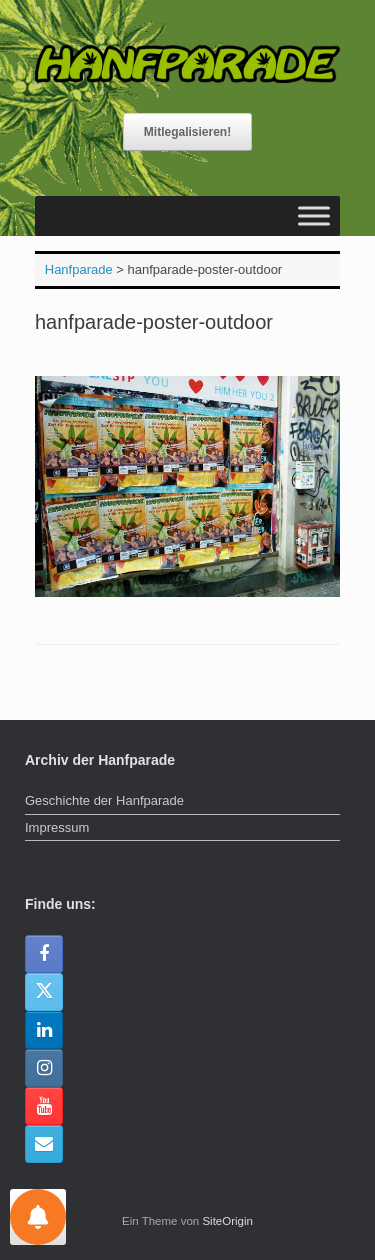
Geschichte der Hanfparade (104, 800)
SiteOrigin (227, 1221)
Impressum (57, 827)
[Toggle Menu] (314, 215)
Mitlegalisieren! (187, 132)
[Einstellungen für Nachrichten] (38, 1217)
